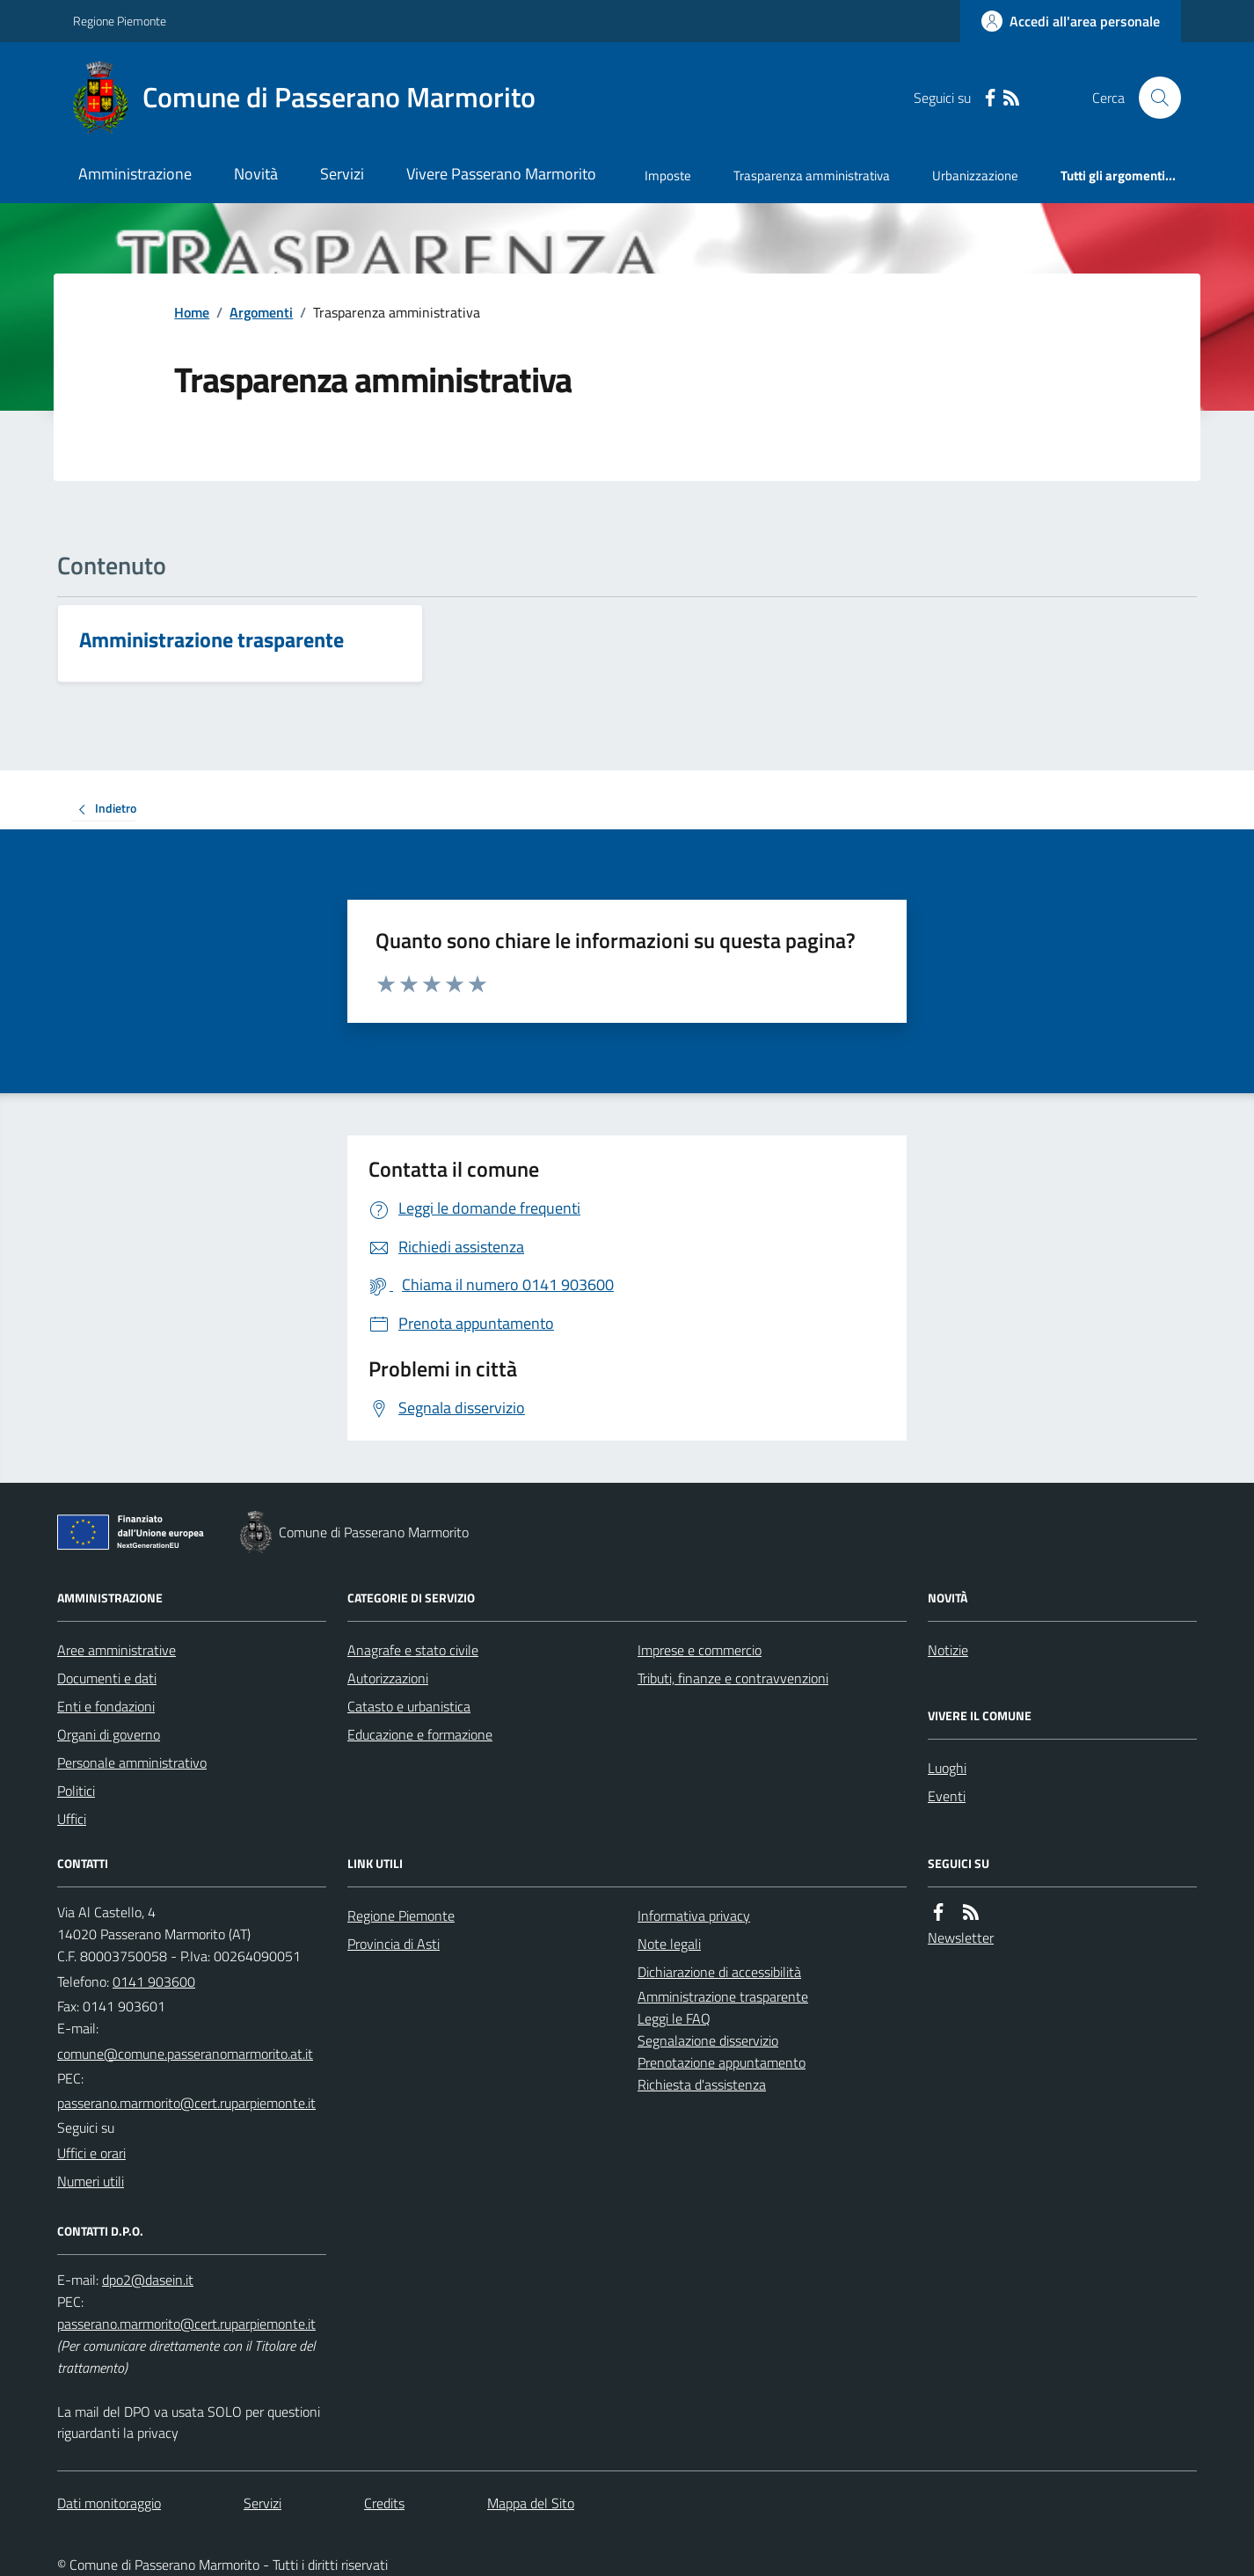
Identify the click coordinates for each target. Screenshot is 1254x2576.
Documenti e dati (107, 1678)
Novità (256, 174)
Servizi (342, 174)
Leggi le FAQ (674, 2018)
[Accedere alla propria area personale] (1070, 21)
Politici (76, 1790)
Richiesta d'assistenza (702, 2084)
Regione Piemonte (119, 20)
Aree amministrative (116, 1649)
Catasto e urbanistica (408, 1706)
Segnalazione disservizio (708, 2040)
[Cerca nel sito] (1153, 98)
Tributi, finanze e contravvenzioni (733, 1678)
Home (191, 312)
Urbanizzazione (975, 175)
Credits (384, 2503)
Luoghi (947, 1767)
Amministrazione (135, 174)
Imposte (668, 175)
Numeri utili (90, 2181)
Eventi (947, 1795)
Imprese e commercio (700, 1649)
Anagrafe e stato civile (412, 1649)
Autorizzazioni (387, 1678)
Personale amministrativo (132, 1762)
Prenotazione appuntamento (722, 2062)
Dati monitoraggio (109, 2503)
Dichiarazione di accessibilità (719, 1971)
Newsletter (961, 1937)
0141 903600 (154, 1981)
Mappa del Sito (530, 2503)
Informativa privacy (694, 1915)
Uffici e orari (91, 2153)
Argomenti (261, 312)
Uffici (71, 1818)
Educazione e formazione (419, 1734)
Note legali (669, 1943)
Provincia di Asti (393, 1943)
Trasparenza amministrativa (811, 175)
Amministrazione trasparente (723, 1996)
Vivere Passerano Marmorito (501, 174)
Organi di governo (108, 1734)
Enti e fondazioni (106, 1706)
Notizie (948, 1649)
